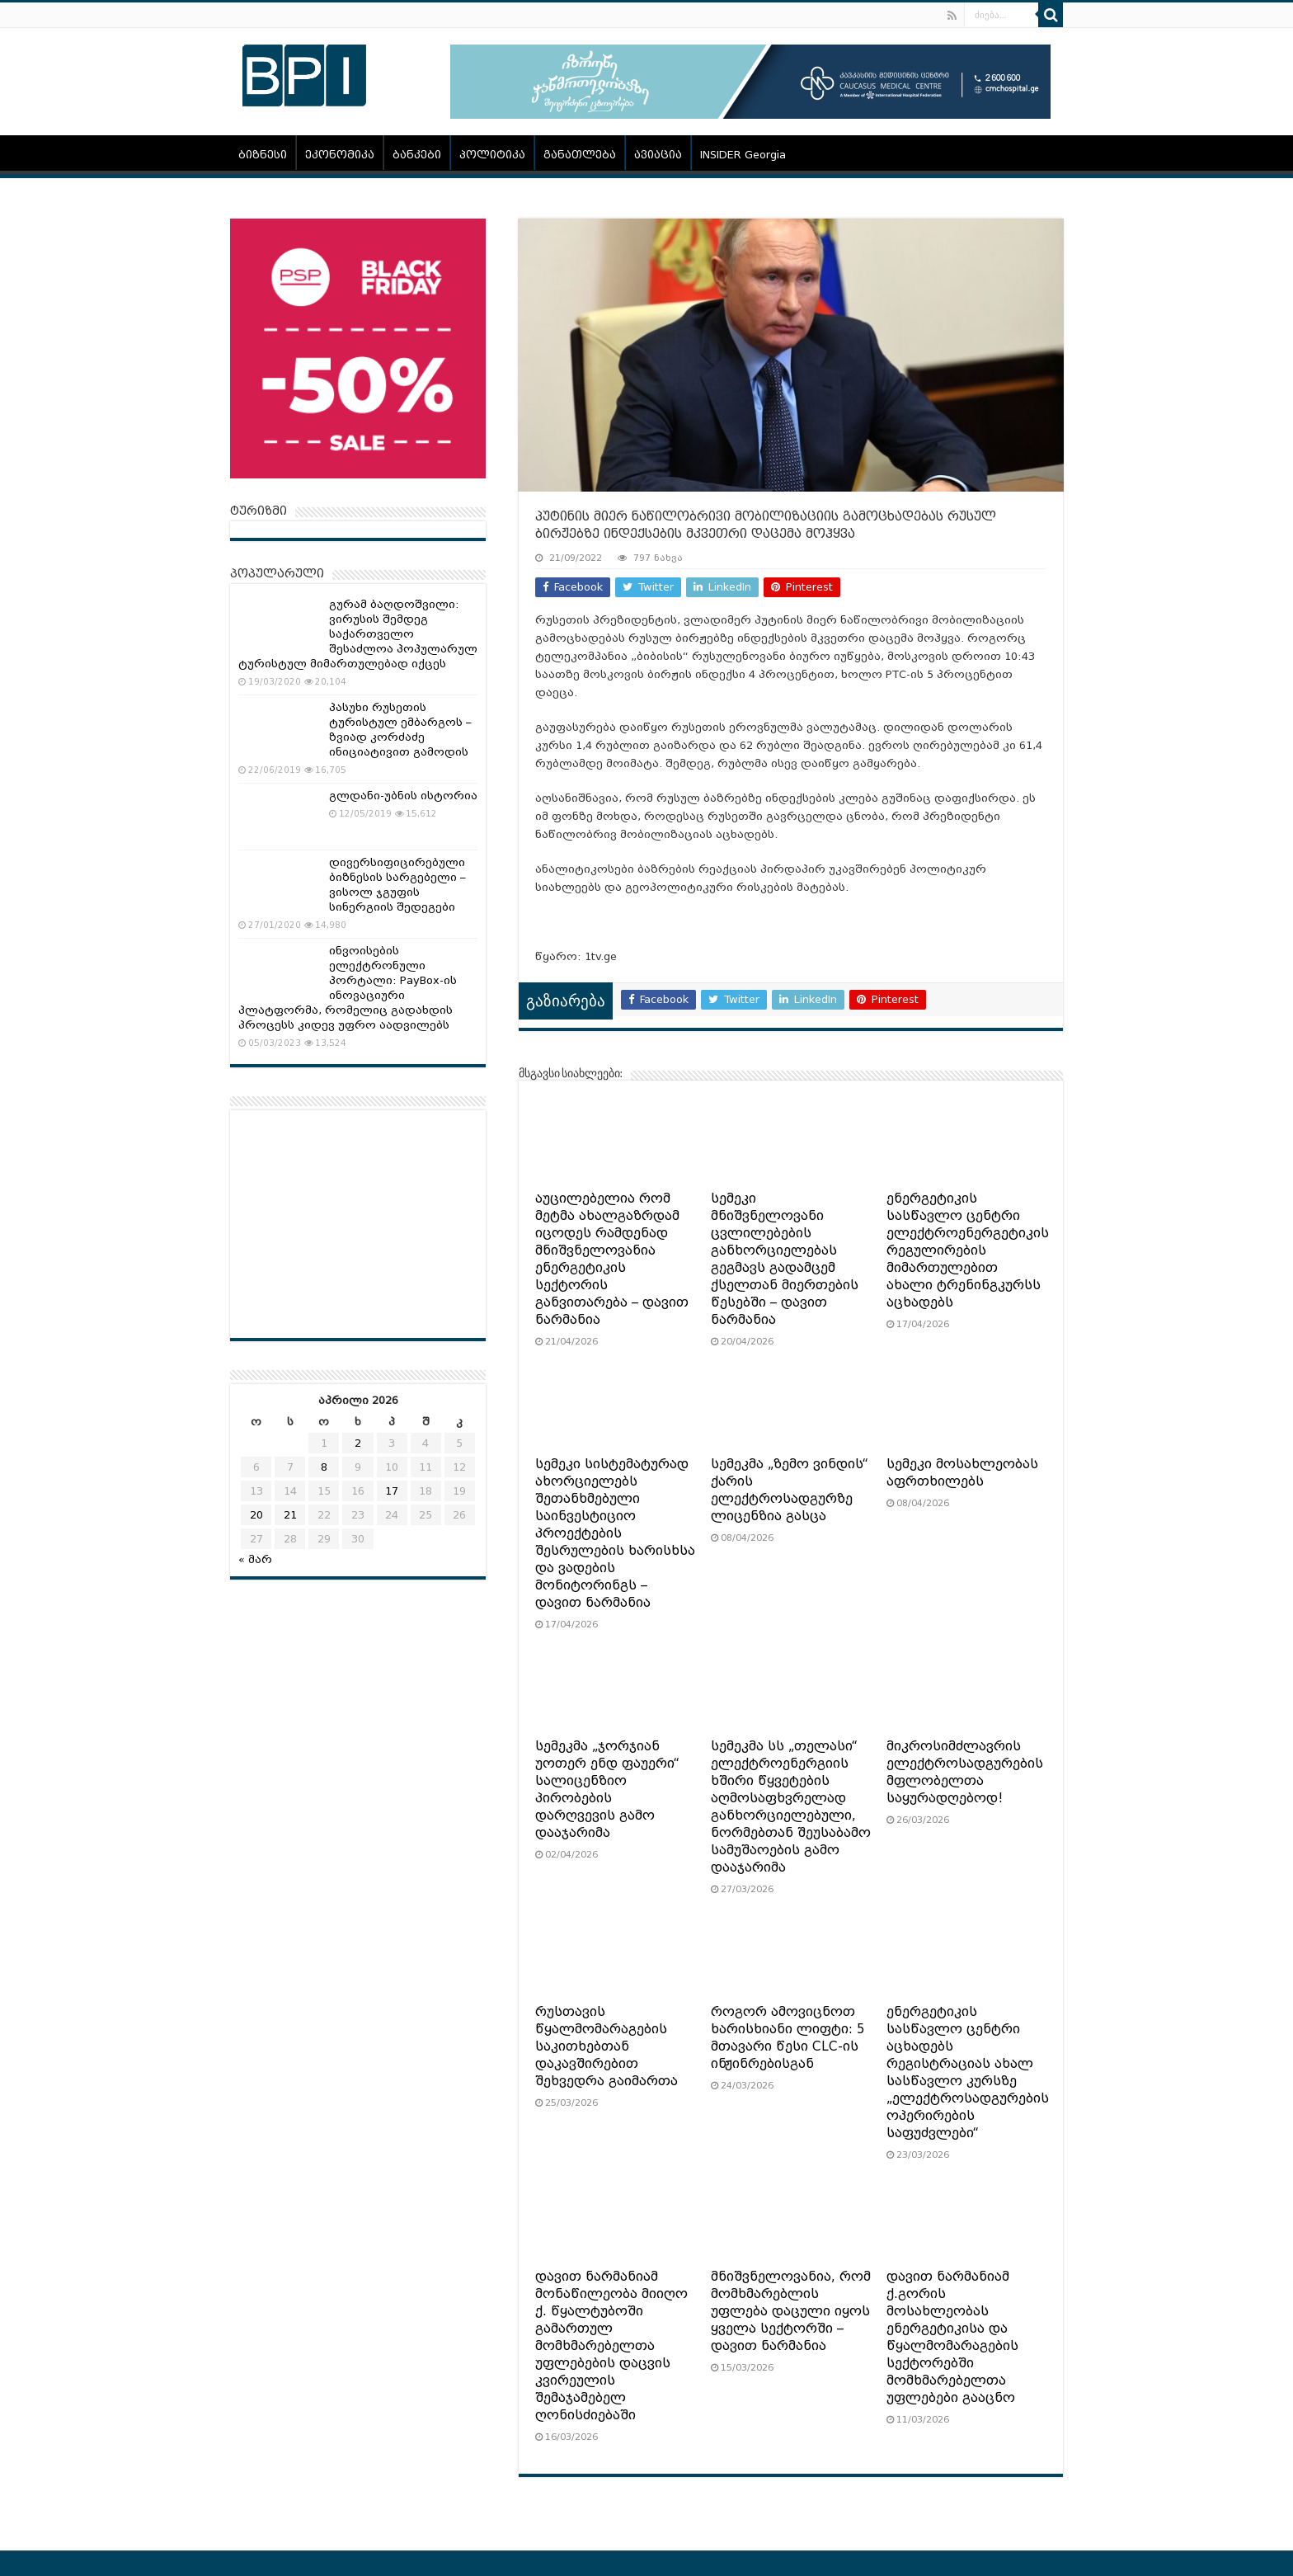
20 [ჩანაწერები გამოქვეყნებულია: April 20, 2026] (256, 1515)
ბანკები (417, 155)
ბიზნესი (262, 155)
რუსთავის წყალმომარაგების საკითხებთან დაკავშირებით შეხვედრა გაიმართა (606, 2046)
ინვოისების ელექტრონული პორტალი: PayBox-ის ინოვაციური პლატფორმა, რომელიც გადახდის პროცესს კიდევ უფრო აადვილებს (347, 988)
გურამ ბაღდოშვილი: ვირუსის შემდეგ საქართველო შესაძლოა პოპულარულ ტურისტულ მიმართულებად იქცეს (357, 634)
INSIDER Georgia (743, 155)
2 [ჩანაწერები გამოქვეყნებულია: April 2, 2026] (358, 1443)
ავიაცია (658, 155)
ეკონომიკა (339, 155)
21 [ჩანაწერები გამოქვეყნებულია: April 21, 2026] (290, 1515)
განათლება (579, 155)
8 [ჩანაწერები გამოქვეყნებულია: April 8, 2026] (324, 1467)
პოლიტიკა (492, 155)
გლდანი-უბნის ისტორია (403, 796)
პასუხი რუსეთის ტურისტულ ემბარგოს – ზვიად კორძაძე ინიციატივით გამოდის (400, 729)
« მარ (255, 1559)
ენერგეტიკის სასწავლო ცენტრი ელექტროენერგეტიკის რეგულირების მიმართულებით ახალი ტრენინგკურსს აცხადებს (967, 1250)
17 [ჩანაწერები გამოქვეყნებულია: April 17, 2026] (391, 1491)
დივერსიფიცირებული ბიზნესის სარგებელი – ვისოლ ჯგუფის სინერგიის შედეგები (397, 884)
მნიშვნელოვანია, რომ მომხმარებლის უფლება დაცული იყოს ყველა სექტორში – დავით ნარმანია (791, 2311)
